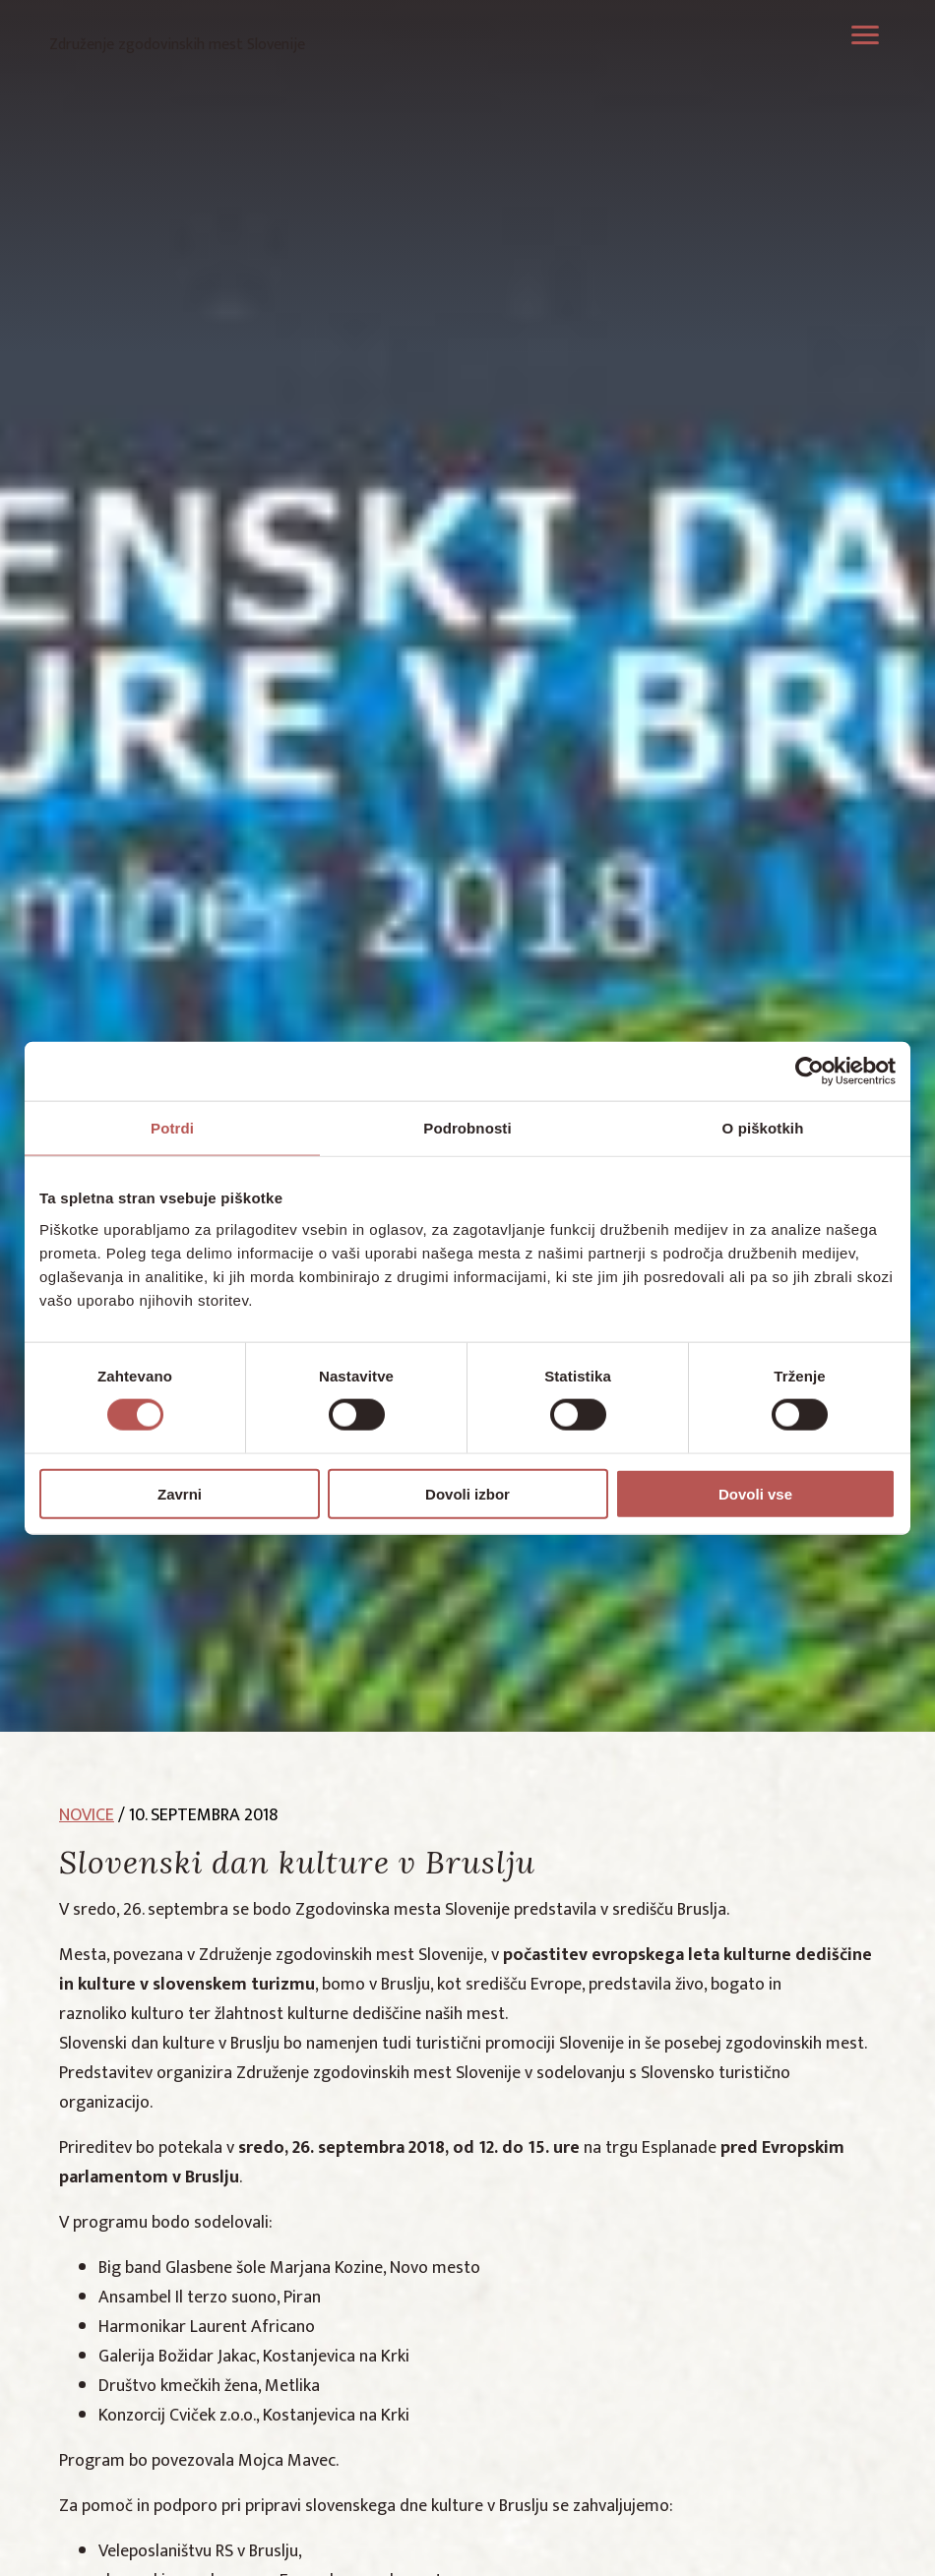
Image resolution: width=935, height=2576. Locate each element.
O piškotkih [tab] (763, 1128)
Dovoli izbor (467, 1493)
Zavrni (179, 1493)
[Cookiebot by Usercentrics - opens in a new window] (809, 1071)
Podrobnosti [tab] (467, 1128)
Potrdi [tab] (172, 1128)
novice (86, 1815)
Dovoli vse (755, 1493)
